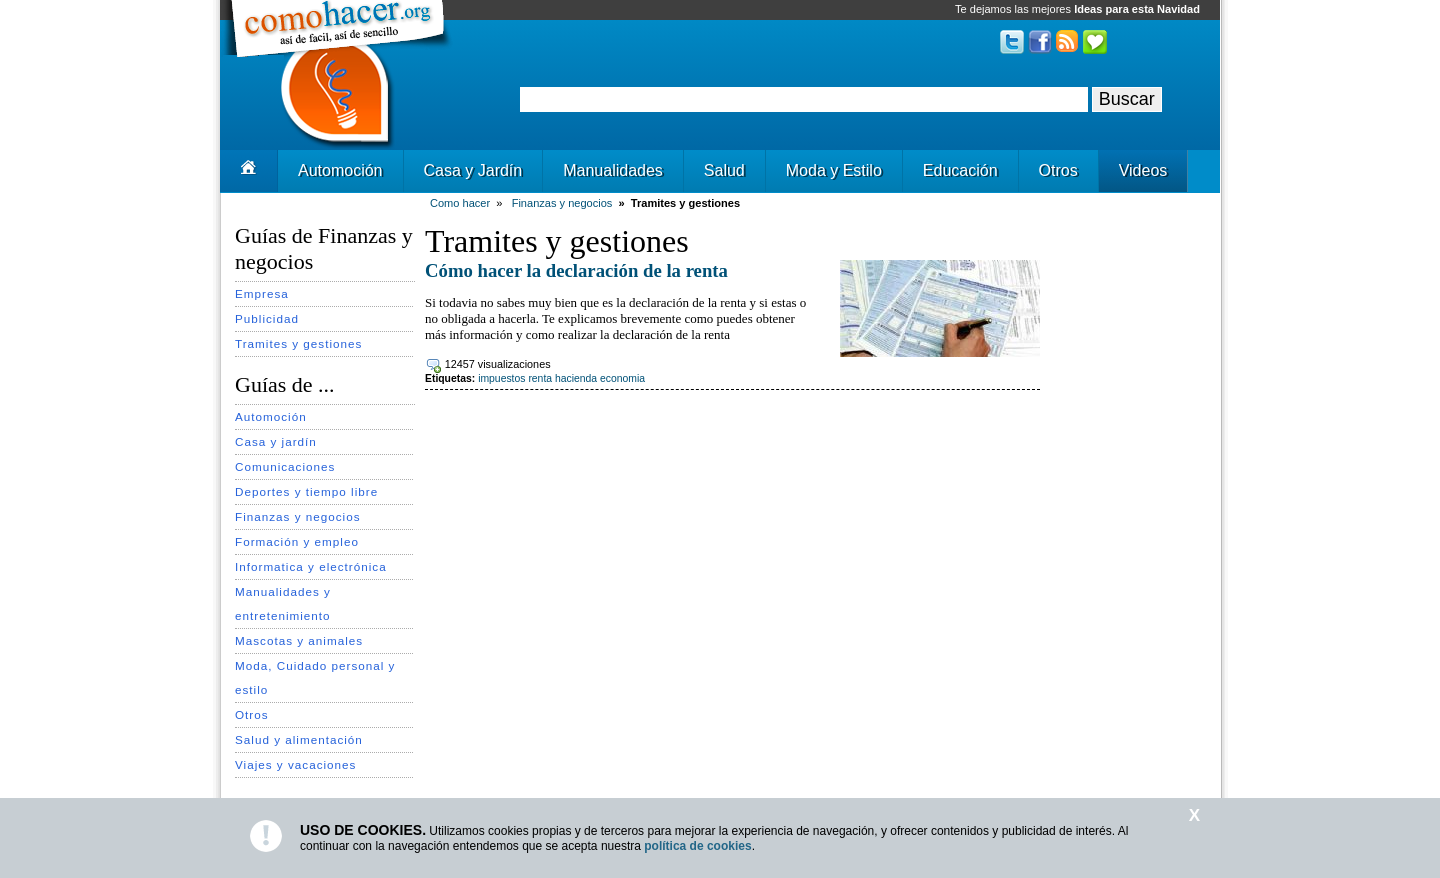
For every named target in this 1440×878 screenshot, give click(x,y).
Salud (724, 170)
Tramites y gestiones (298, 343)
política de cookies (697, 846)
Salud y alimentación (299, 739)
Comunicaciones (285, 466)
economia (622, 378)
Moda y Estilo (834, 170)
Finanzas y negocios (298, 516)
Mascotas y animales (299, 640)
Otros (1058, 170)
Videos (1143, 170)
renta (540, 378)
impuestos (501, 378)
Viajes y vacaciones (295, 764)
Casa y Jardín (473, 170)
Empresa (262, 293)
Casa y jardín (276, 441)
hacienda (576, 378)
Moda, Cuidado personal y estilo (315, 677)
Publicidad (267, 318)
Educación (960, 170)
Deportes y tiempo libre (306, 491)
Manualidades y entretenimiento (283, 603)
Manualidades (613, 170)
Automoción (340, 170)
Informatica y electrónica (311, 566)
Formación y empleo (297, 541)
